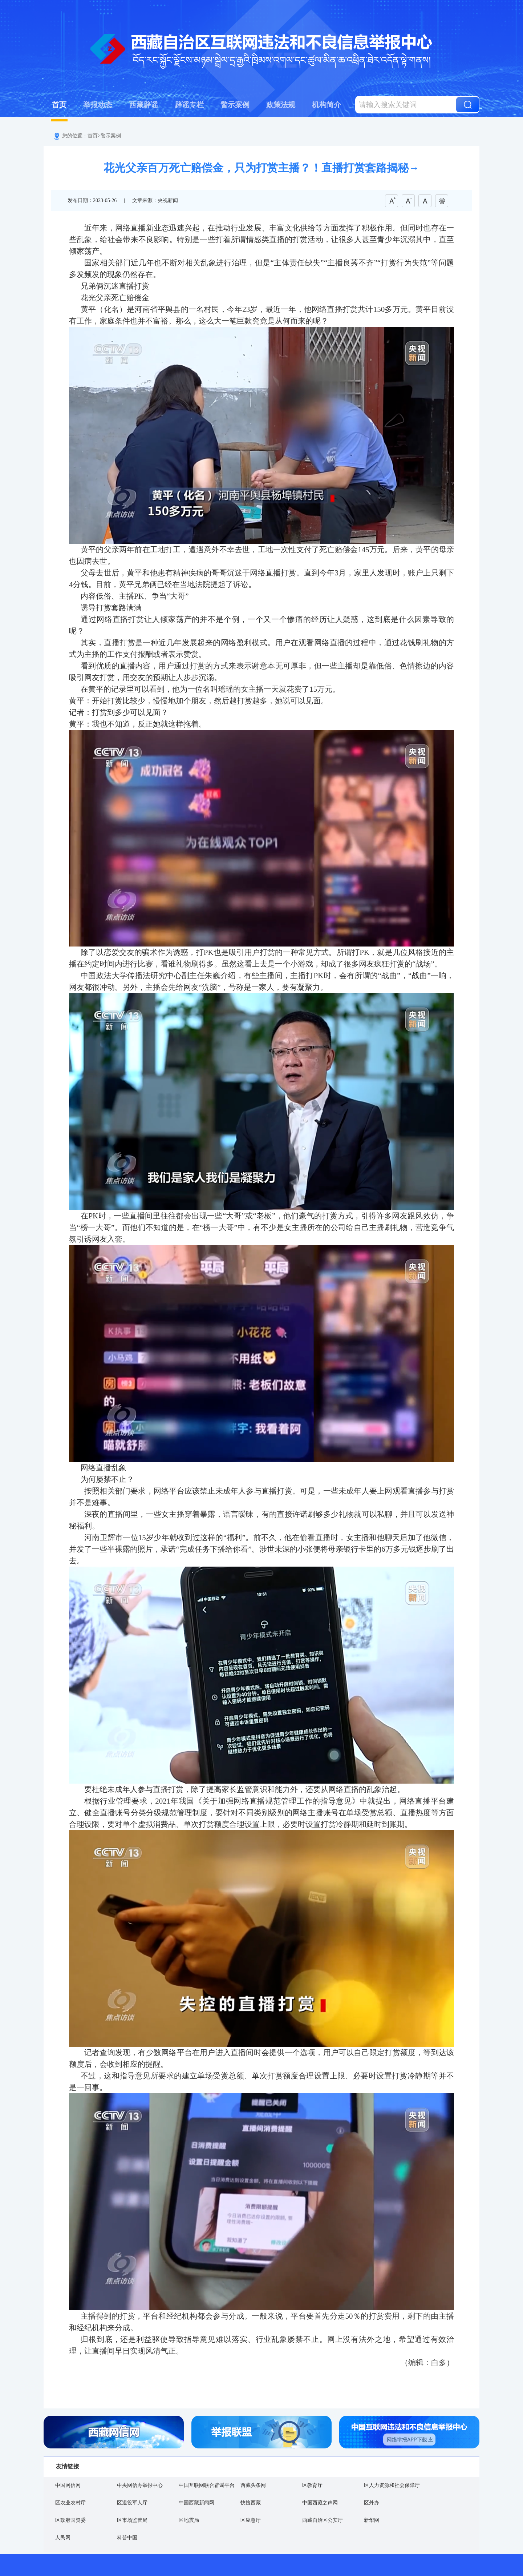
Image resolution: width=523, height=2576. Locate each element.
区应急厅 (250, 2520)
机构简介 (326, 105)
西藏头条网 (253, 2485)
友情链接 (67, 2466)
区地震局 (189, 2520)
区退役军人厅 (132, 2502)
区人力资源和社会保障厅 (392, 2485)
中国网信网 (68, 2485)
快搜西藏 (250, 2502)
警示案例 (235, 105)
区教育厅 (312, 2485)
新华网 (371, 2520)
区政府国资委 (70, 2520)
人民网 (62, 2537)
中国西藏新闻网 (196, 2502)
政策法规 (280, 105)
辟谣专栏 (189, 105)
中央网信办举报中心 (140, 2485)
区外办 (371, 2502)
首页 (59, 105)
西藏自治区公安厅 (322, 2520)
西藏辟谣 (143, 105)
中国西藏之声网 (320, 2502)
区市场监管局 (132, 2520)
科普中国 (127, 2537)
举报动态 (97, 105)
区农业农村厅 (70, 2502)
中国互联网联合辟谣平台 (207, 2485)
